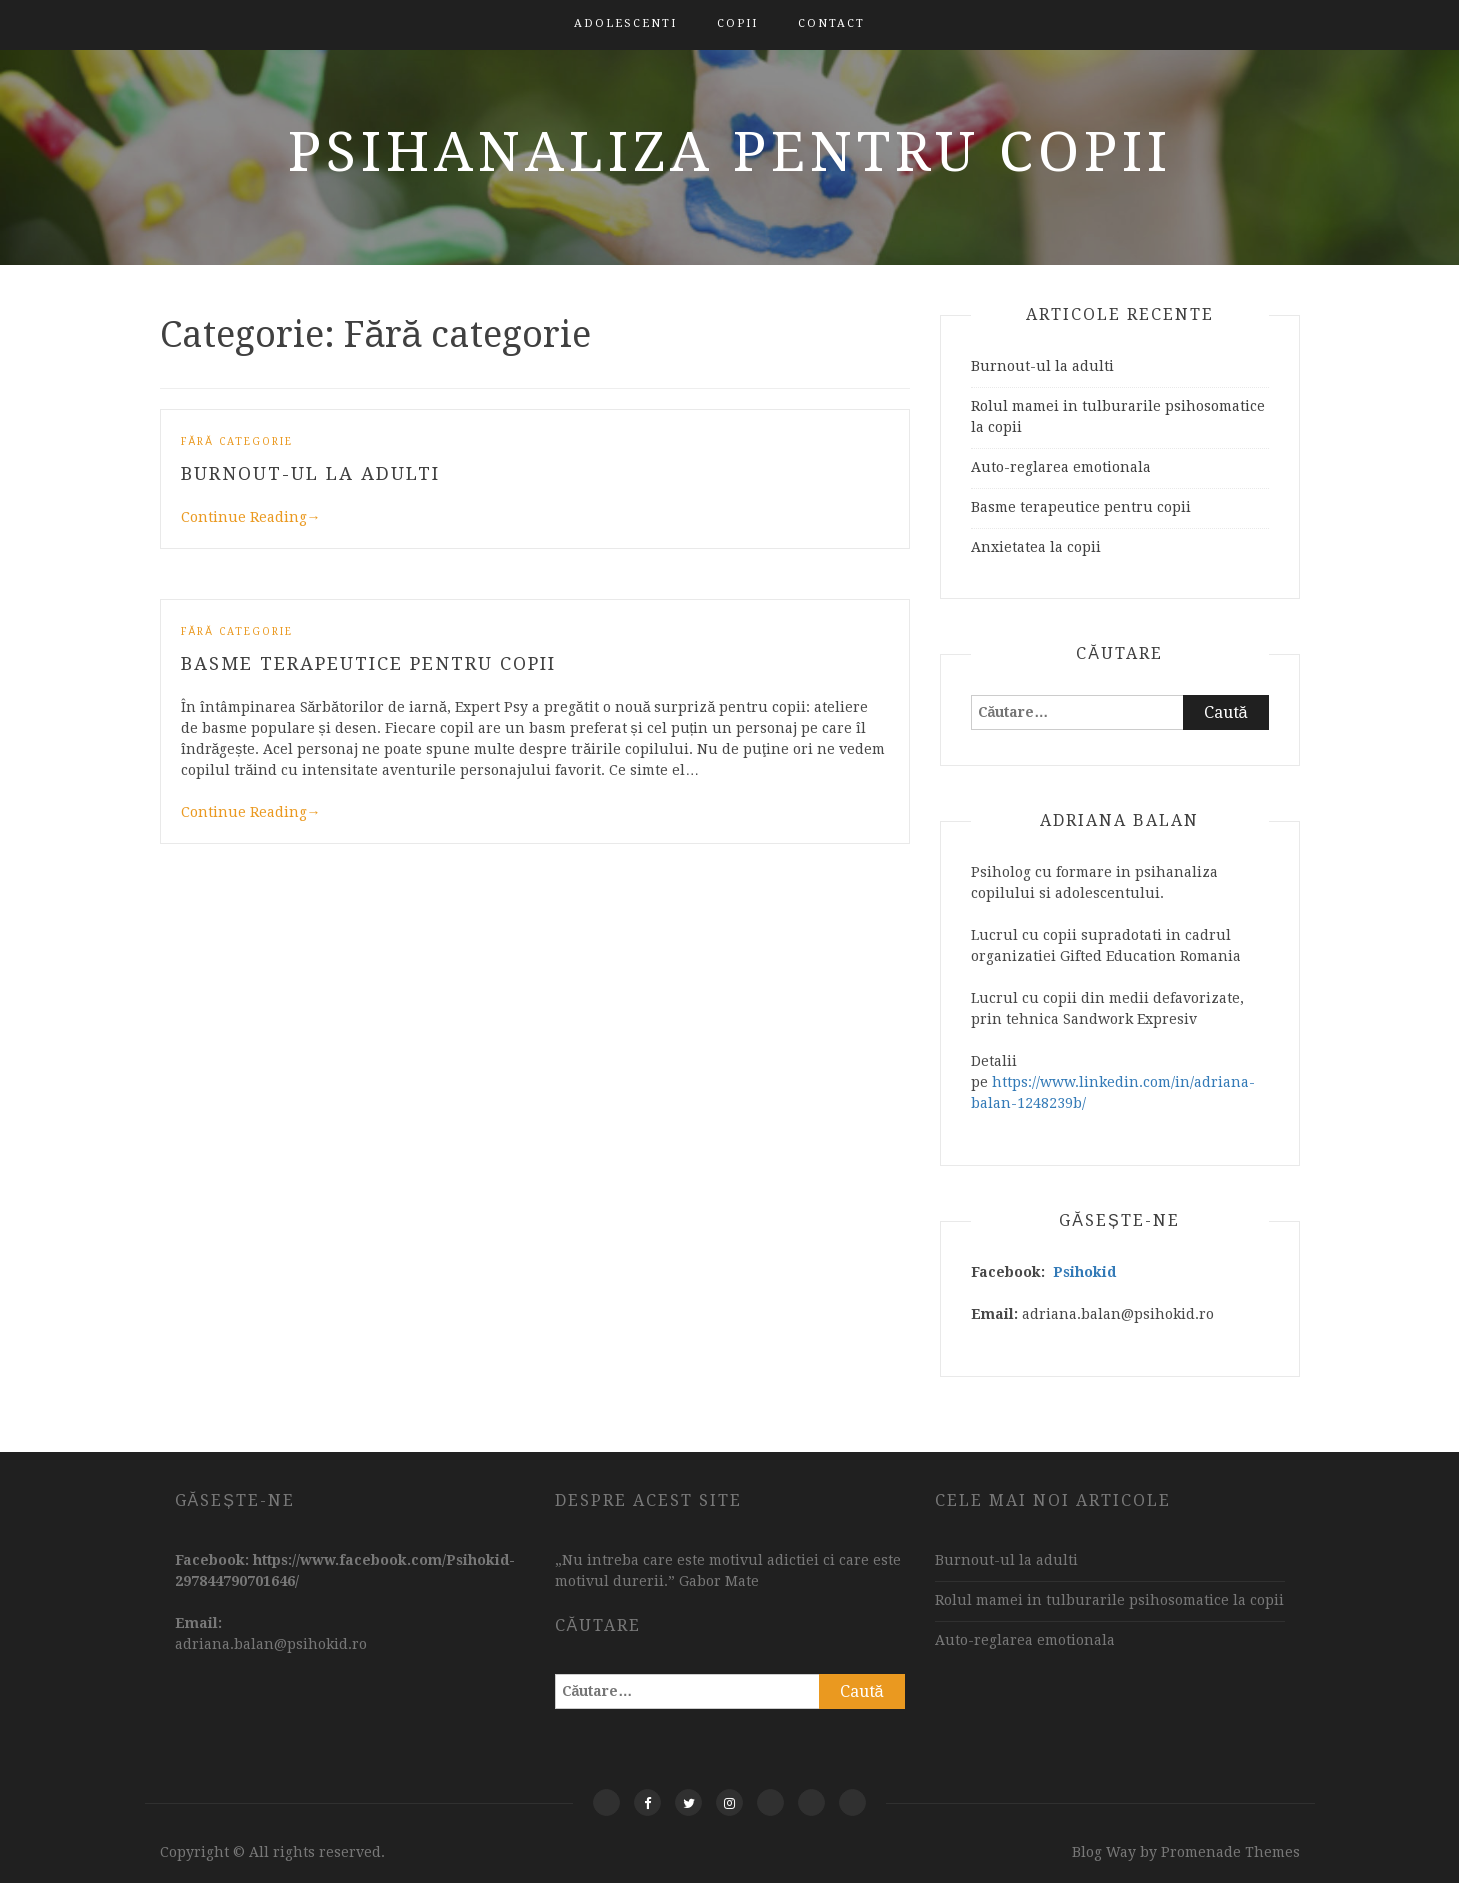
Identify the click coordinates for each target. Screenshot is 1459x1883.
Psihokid (1084, 1272)
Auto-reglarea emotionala (1061, 467)
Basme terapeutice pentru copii (368, 663)
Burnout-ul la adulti (310, 473)
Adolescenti (625, 23)
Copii (737, 23)
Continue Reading (251, 517)
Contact (831, 23)
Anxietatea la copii (1036, 547)
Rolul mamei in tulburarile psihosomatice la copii (1109, 1600)
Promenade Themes (1230, 1852)
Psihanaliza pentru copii (730, 152)
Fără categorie (237, 441)
